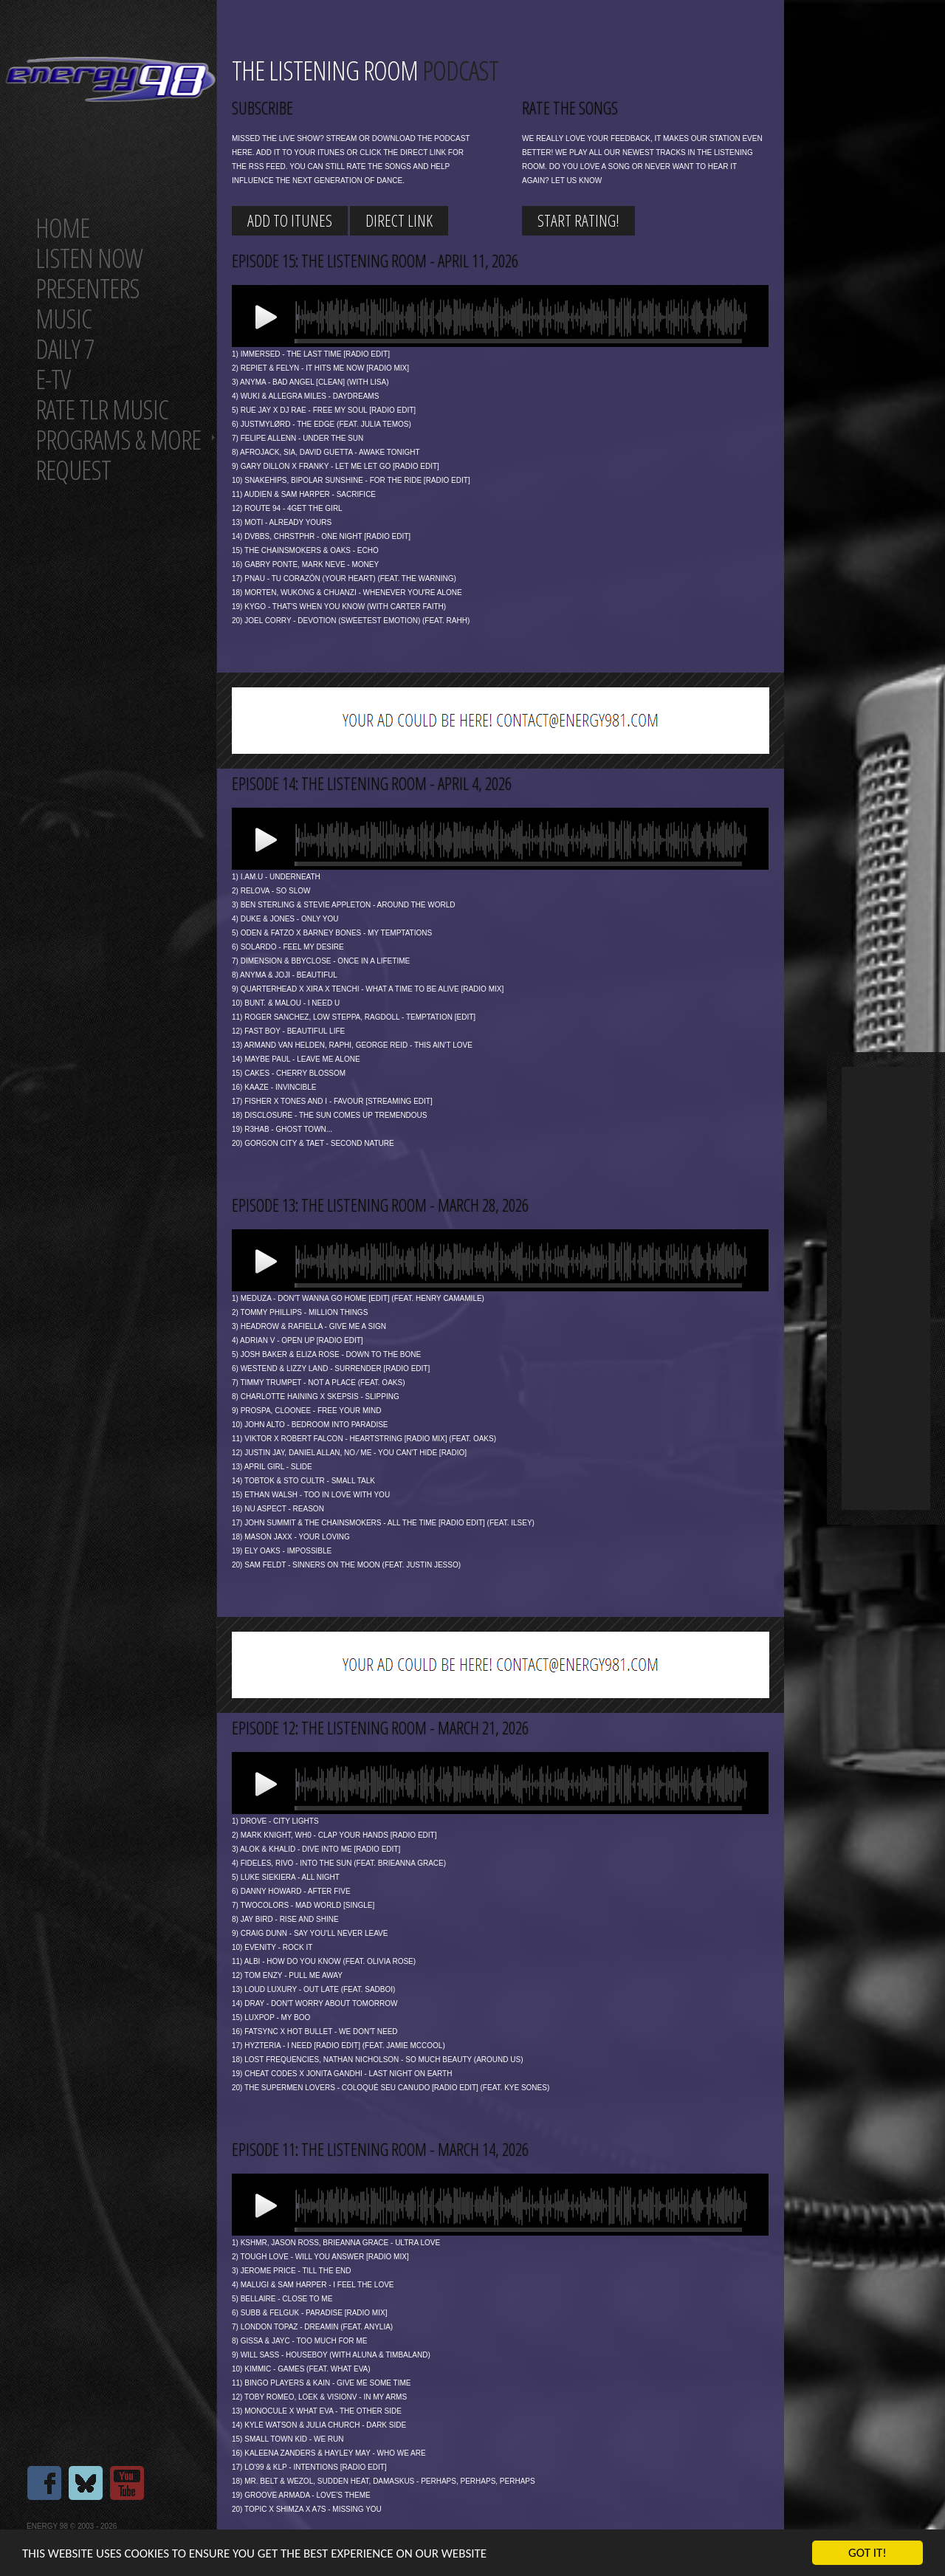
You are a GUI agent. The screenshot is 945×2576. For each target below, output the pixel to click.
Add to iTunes (289, 220)
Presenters (87, 288)
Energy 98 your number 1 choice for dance (110, 79)
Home (62, 228)
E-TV (52, 379)
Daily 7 (64, 349)
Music (63, 318)
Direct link (399, 220)
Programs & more (118, 440)
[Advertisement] (886, 1288)
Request (73, 470)
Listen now (88, 258)
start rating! (578, 220)
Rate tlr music (101, 409)
